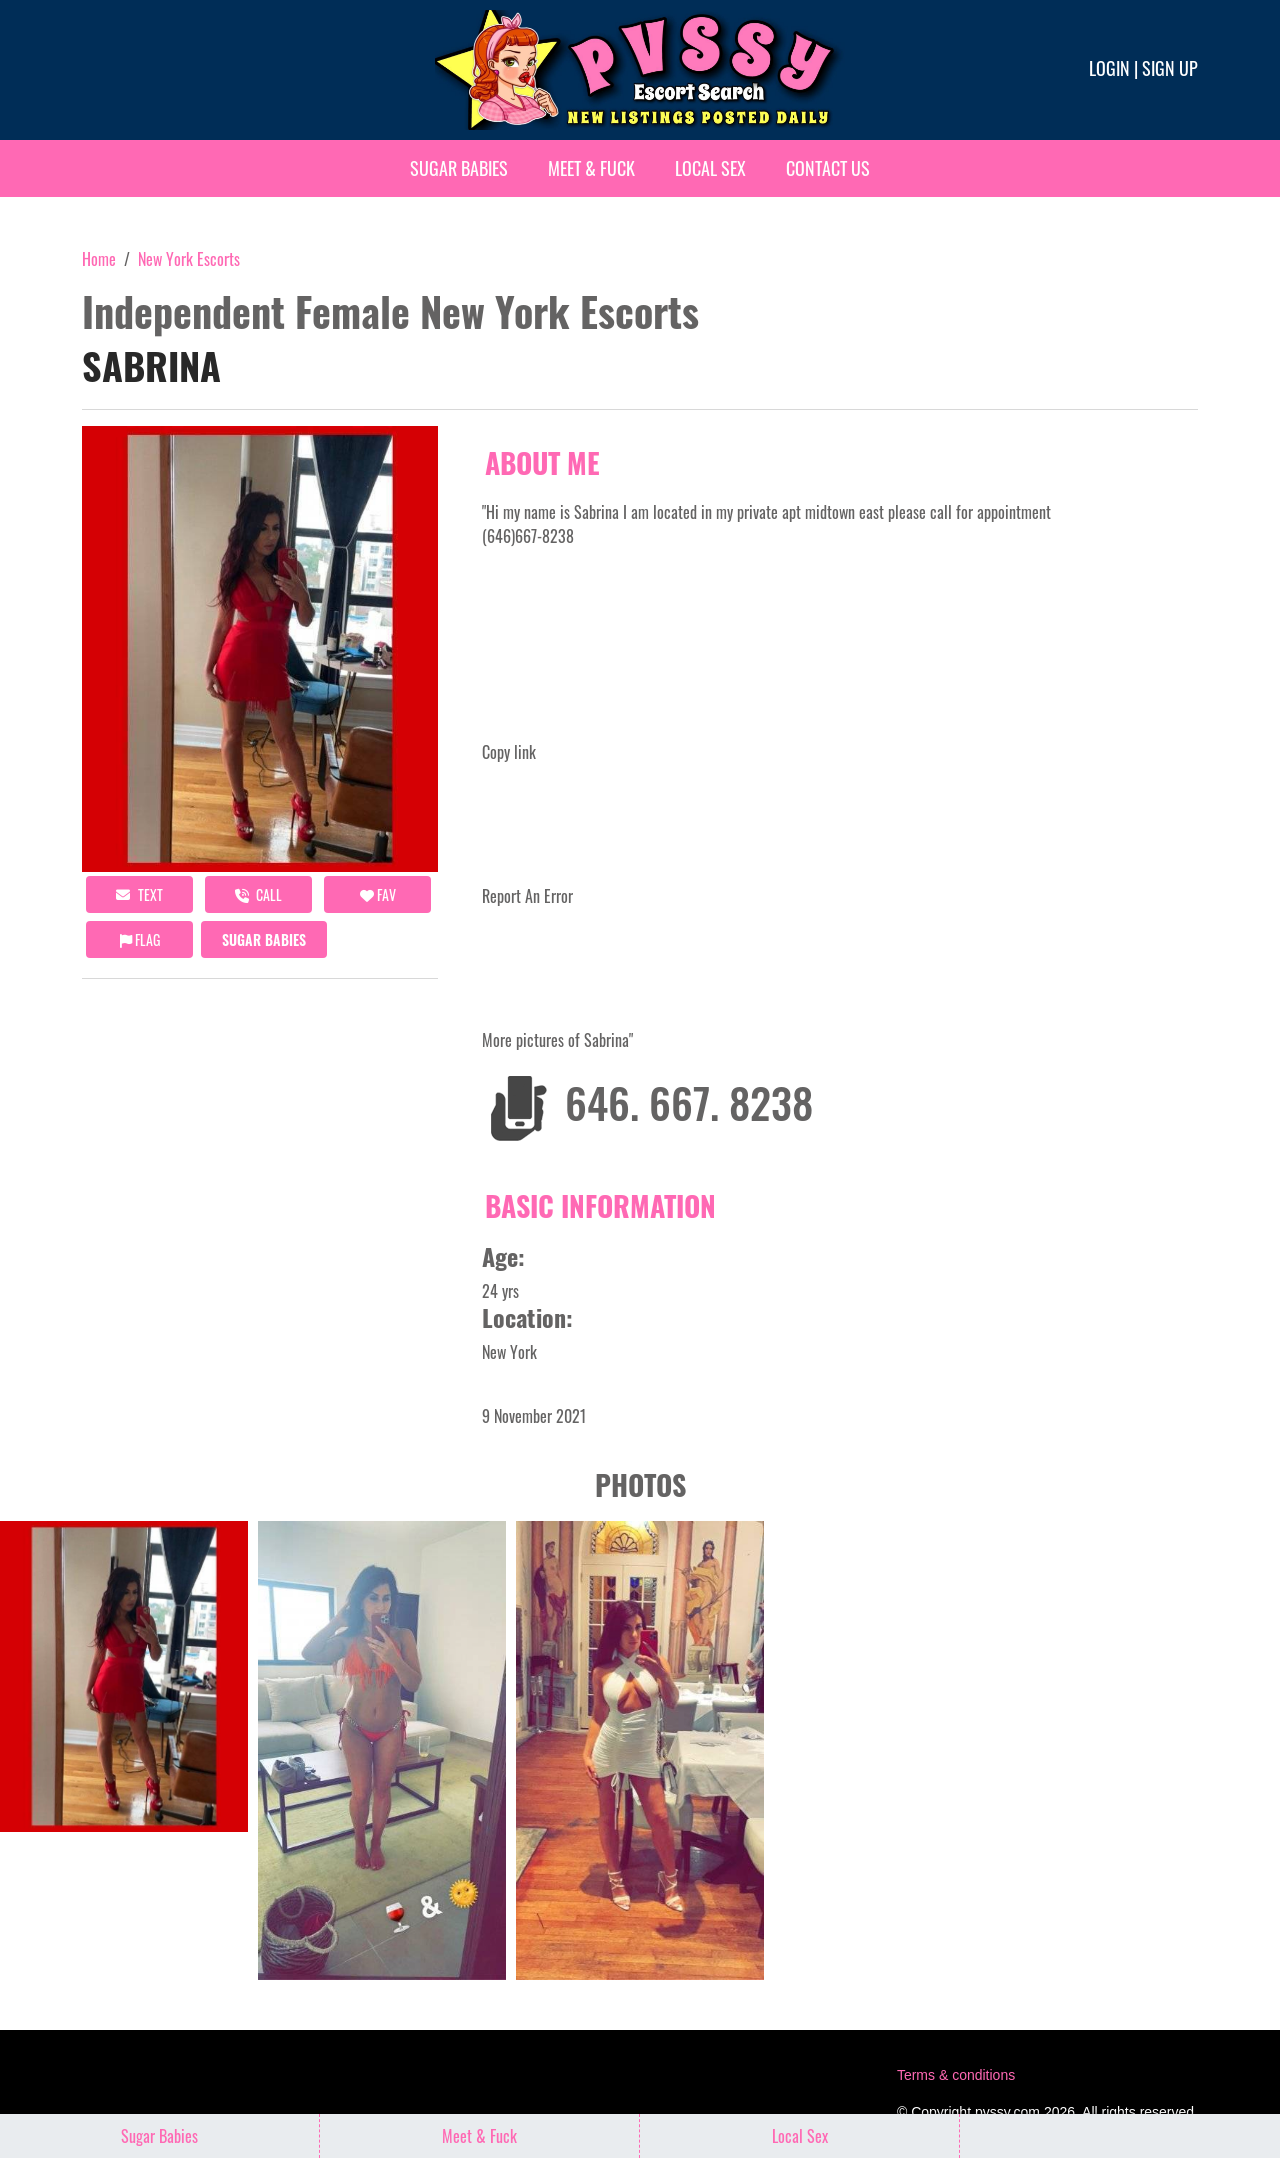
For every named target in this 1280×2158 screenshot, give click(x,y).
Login (1109, 68)
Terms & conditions (956, 2075)
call (258, 894)
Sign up (1170, 68)
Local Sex (710, 168)
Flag (140, 939)
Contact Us (828, 168)
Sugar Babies (459, 168)
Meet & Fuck (591, 168)
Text (139, 894)
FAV (378, 894)
